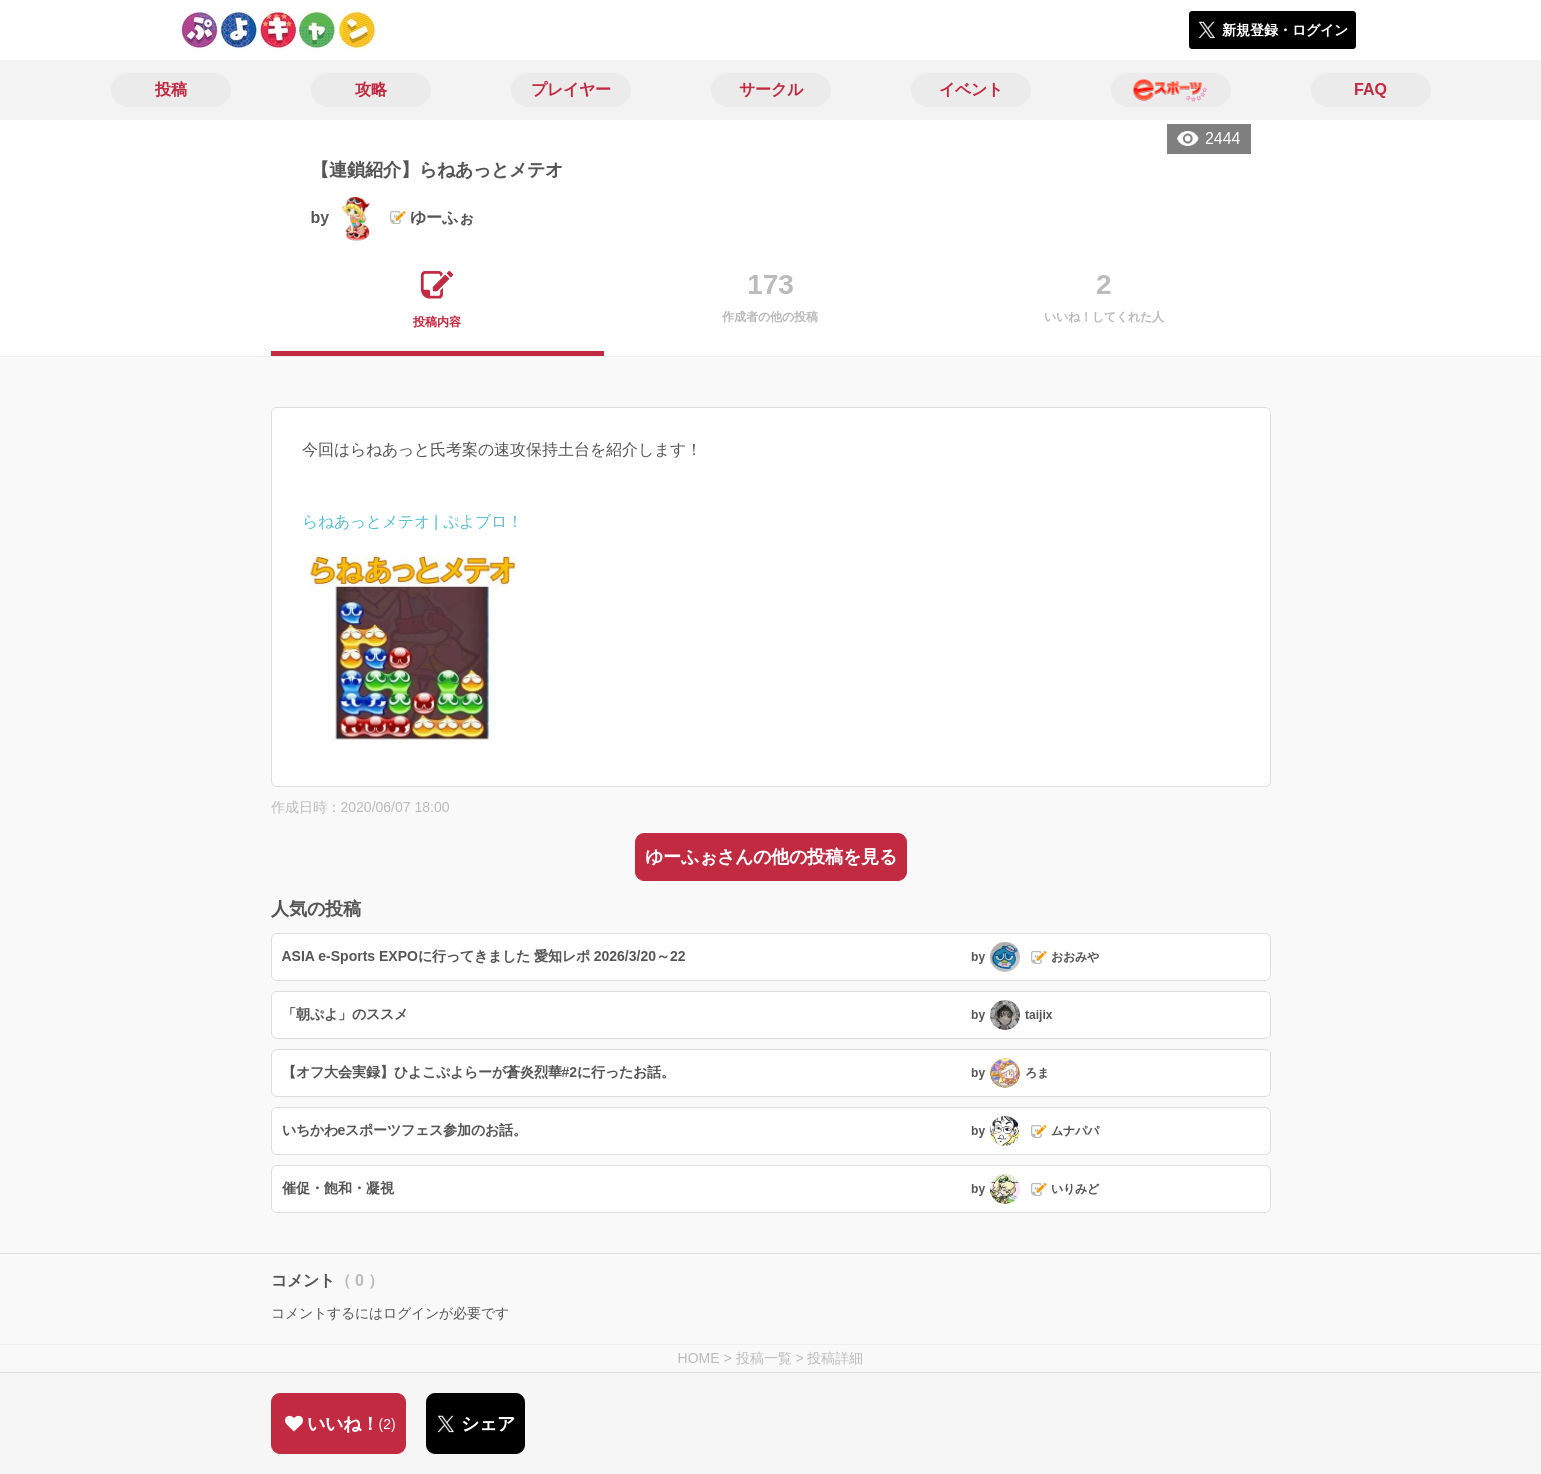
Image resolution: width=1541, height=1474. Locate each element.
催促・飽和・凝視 (338, 1188)
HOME (699, 1358)
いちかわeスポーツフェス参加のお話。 (405, 1130)
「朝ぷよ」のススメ (345, 1014)
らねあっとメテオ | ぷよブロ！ (412, 521)
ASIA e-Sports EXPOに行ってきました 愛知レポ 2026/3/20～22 (484, 956)
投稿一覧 (764, 1358)
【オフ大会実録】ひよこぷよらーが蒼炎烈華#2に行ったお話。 (479, 1072)
